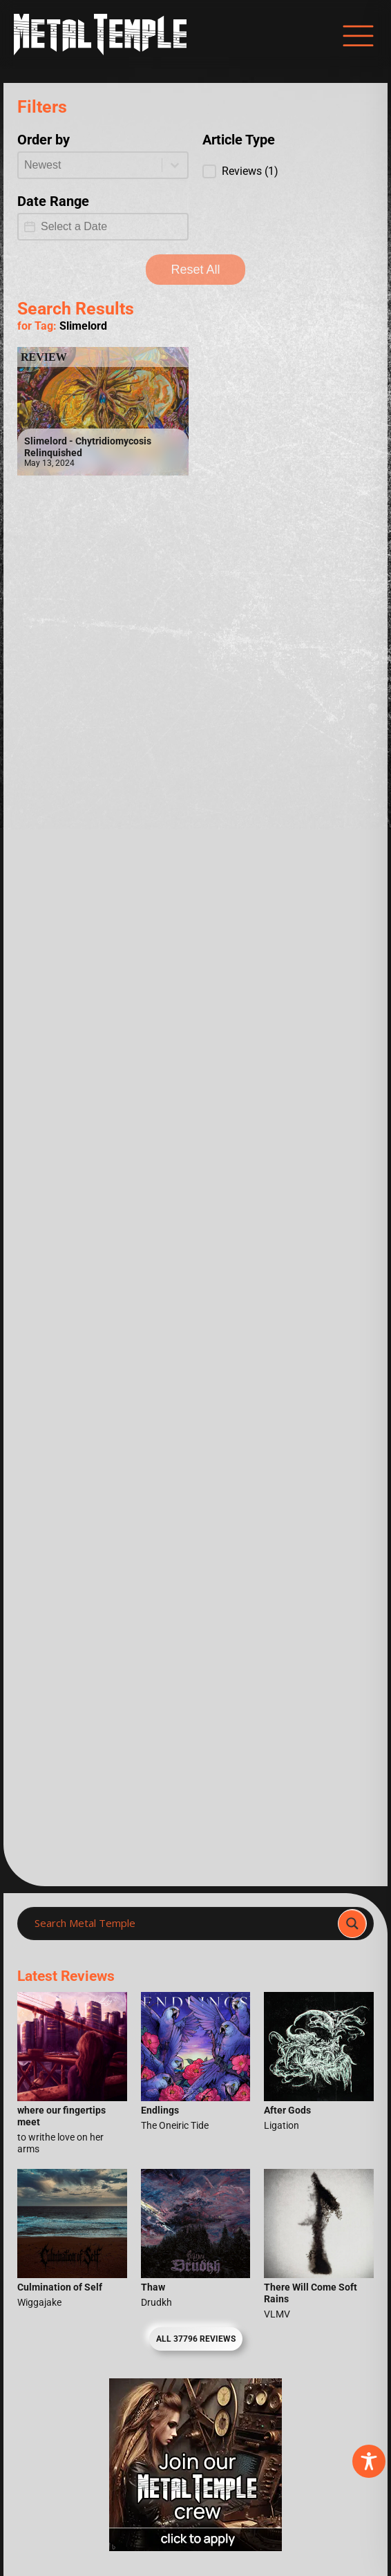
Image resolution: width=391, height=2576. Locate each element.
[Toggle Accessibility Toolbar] (369, 2461)
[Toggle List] (174, 165)
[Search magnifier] (352, 1923)
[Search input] (182, 1923)
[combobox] (90, 165)
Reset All (195, 269)
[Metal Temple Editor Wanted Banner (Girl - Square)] (195, 2547)
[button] (288, 171)
